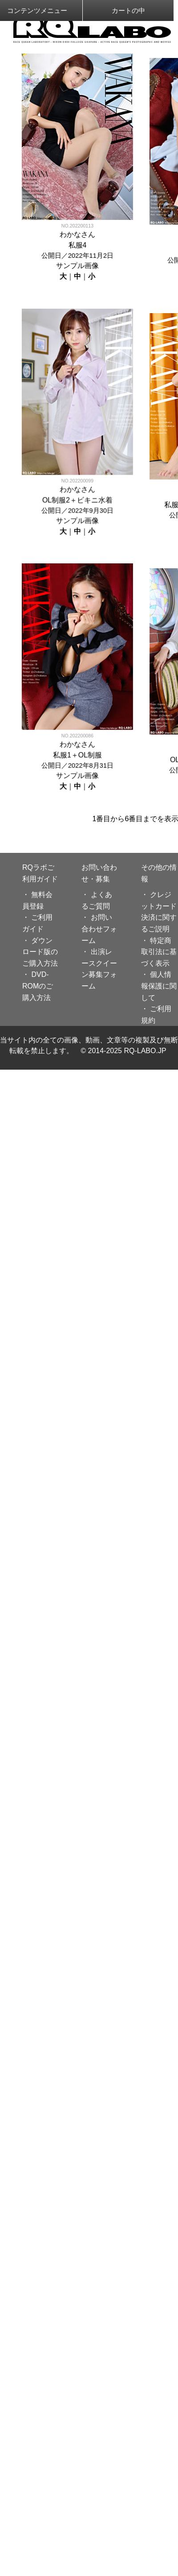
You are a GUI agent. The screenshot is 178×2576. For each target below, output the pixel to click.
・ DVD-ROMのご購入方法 (37, 986)
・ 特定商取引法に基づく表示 (159, 952)
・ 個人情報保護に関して (159, 986)
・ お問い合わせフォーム (99, 929)
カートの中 (128, 10)
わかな (69, 234)
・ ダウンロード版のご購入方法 (40, 952)
